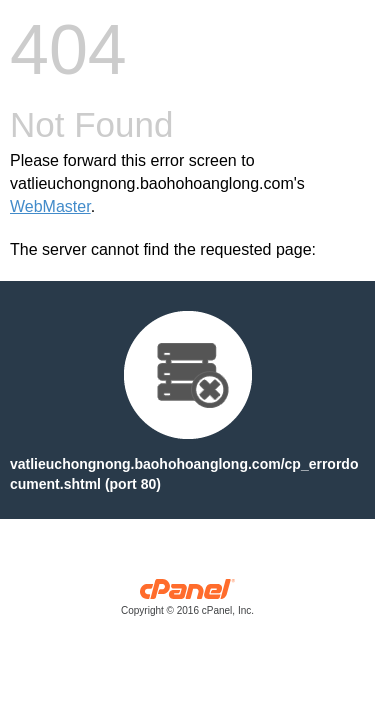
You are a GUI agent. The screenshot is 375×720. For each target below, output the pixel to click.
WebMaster (50, 206)
